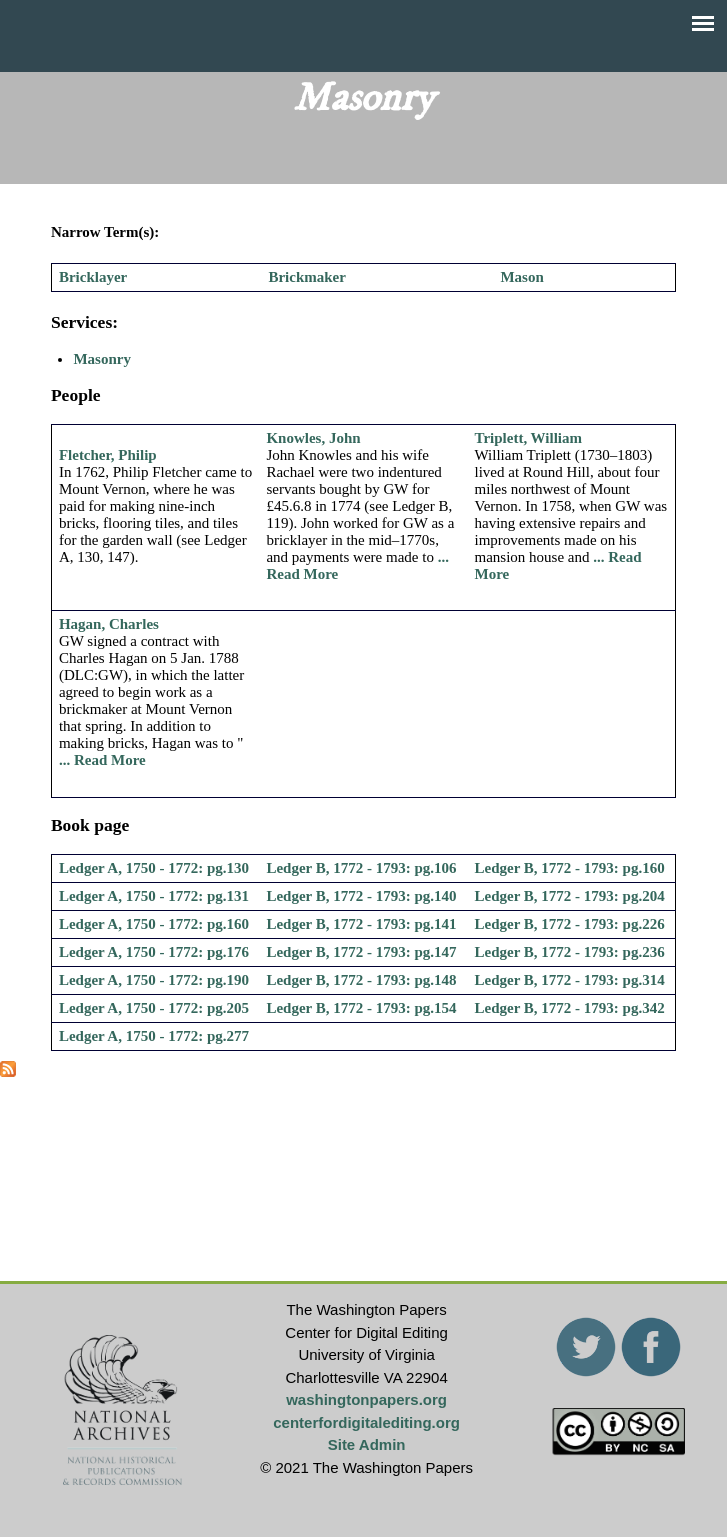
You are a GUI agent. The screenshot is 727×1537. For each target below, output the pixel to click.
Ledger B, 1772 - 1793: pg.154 (361, 1008)
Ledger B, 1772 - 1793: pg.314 (570, 980)
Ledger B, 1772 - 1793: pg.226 (570, 924)
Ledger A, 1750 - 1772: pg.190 (154, 980)
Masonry (102, 359)
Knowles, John (313, 438)
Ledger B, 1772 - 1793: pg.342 (570, 1008)
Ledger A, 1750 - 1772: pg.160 (154, 924)
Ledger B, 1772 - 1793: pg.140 (361, 896)
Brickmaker (306, 277)
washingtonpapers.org (366, 1399)
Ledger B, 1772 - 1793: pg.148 (361, 980)
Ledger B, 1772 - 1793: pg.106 (361, 868)
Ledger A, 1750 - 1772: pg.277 (154, 1036)
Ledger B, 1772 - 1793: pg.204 (570, 896)
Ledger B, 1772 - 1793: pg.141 (361, 924)
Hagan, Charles (109, 624)
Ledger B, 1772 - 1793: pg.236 (570, 952)
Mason (521, 277)
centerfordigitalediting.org (366, 1422)
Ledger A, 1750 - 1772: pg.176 (154, 952)
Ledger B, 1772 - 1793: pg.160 (570, 868)
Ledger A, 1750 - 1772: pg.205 (154, 1008)
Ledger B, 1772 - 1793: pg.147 (361, 952)
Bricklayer (93, 277)
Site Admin (367, 1444)
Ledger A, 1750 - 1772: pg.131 (154, 896)
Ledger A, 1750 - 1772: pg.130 (154, 868)
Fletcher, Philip (108, 455)
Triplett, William (529, 438)
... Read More (102, 760)
